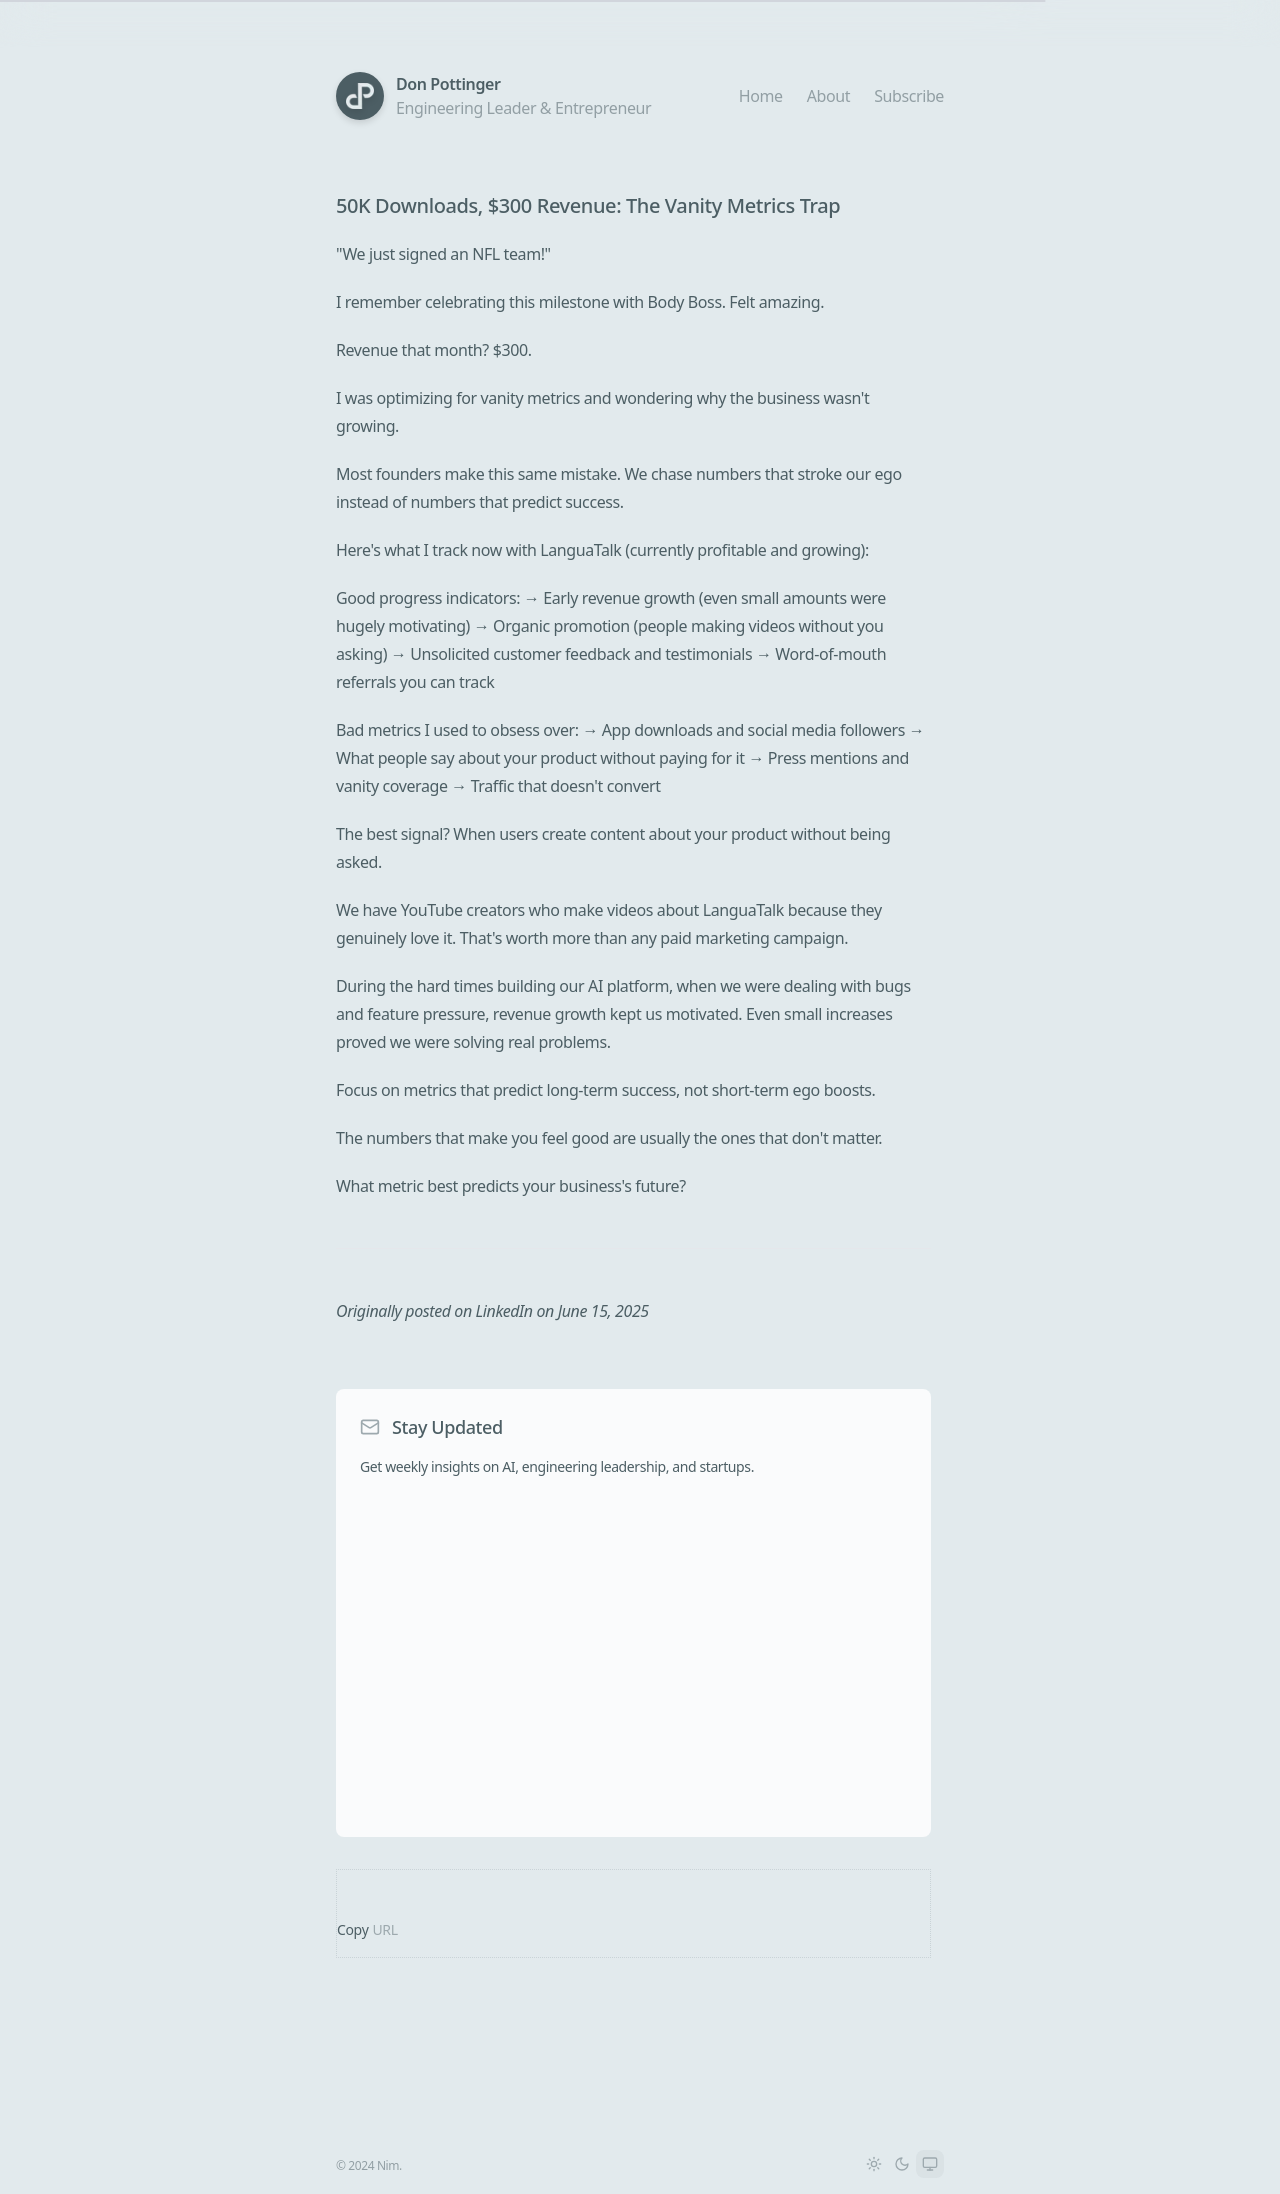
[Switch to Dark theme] (902, 2164)
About (828, 96)
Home (761, 96)
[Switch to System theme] (930, 2164)
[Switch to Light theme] (874, 2164)
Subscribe (909, 96)
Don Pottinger (448, 84)
